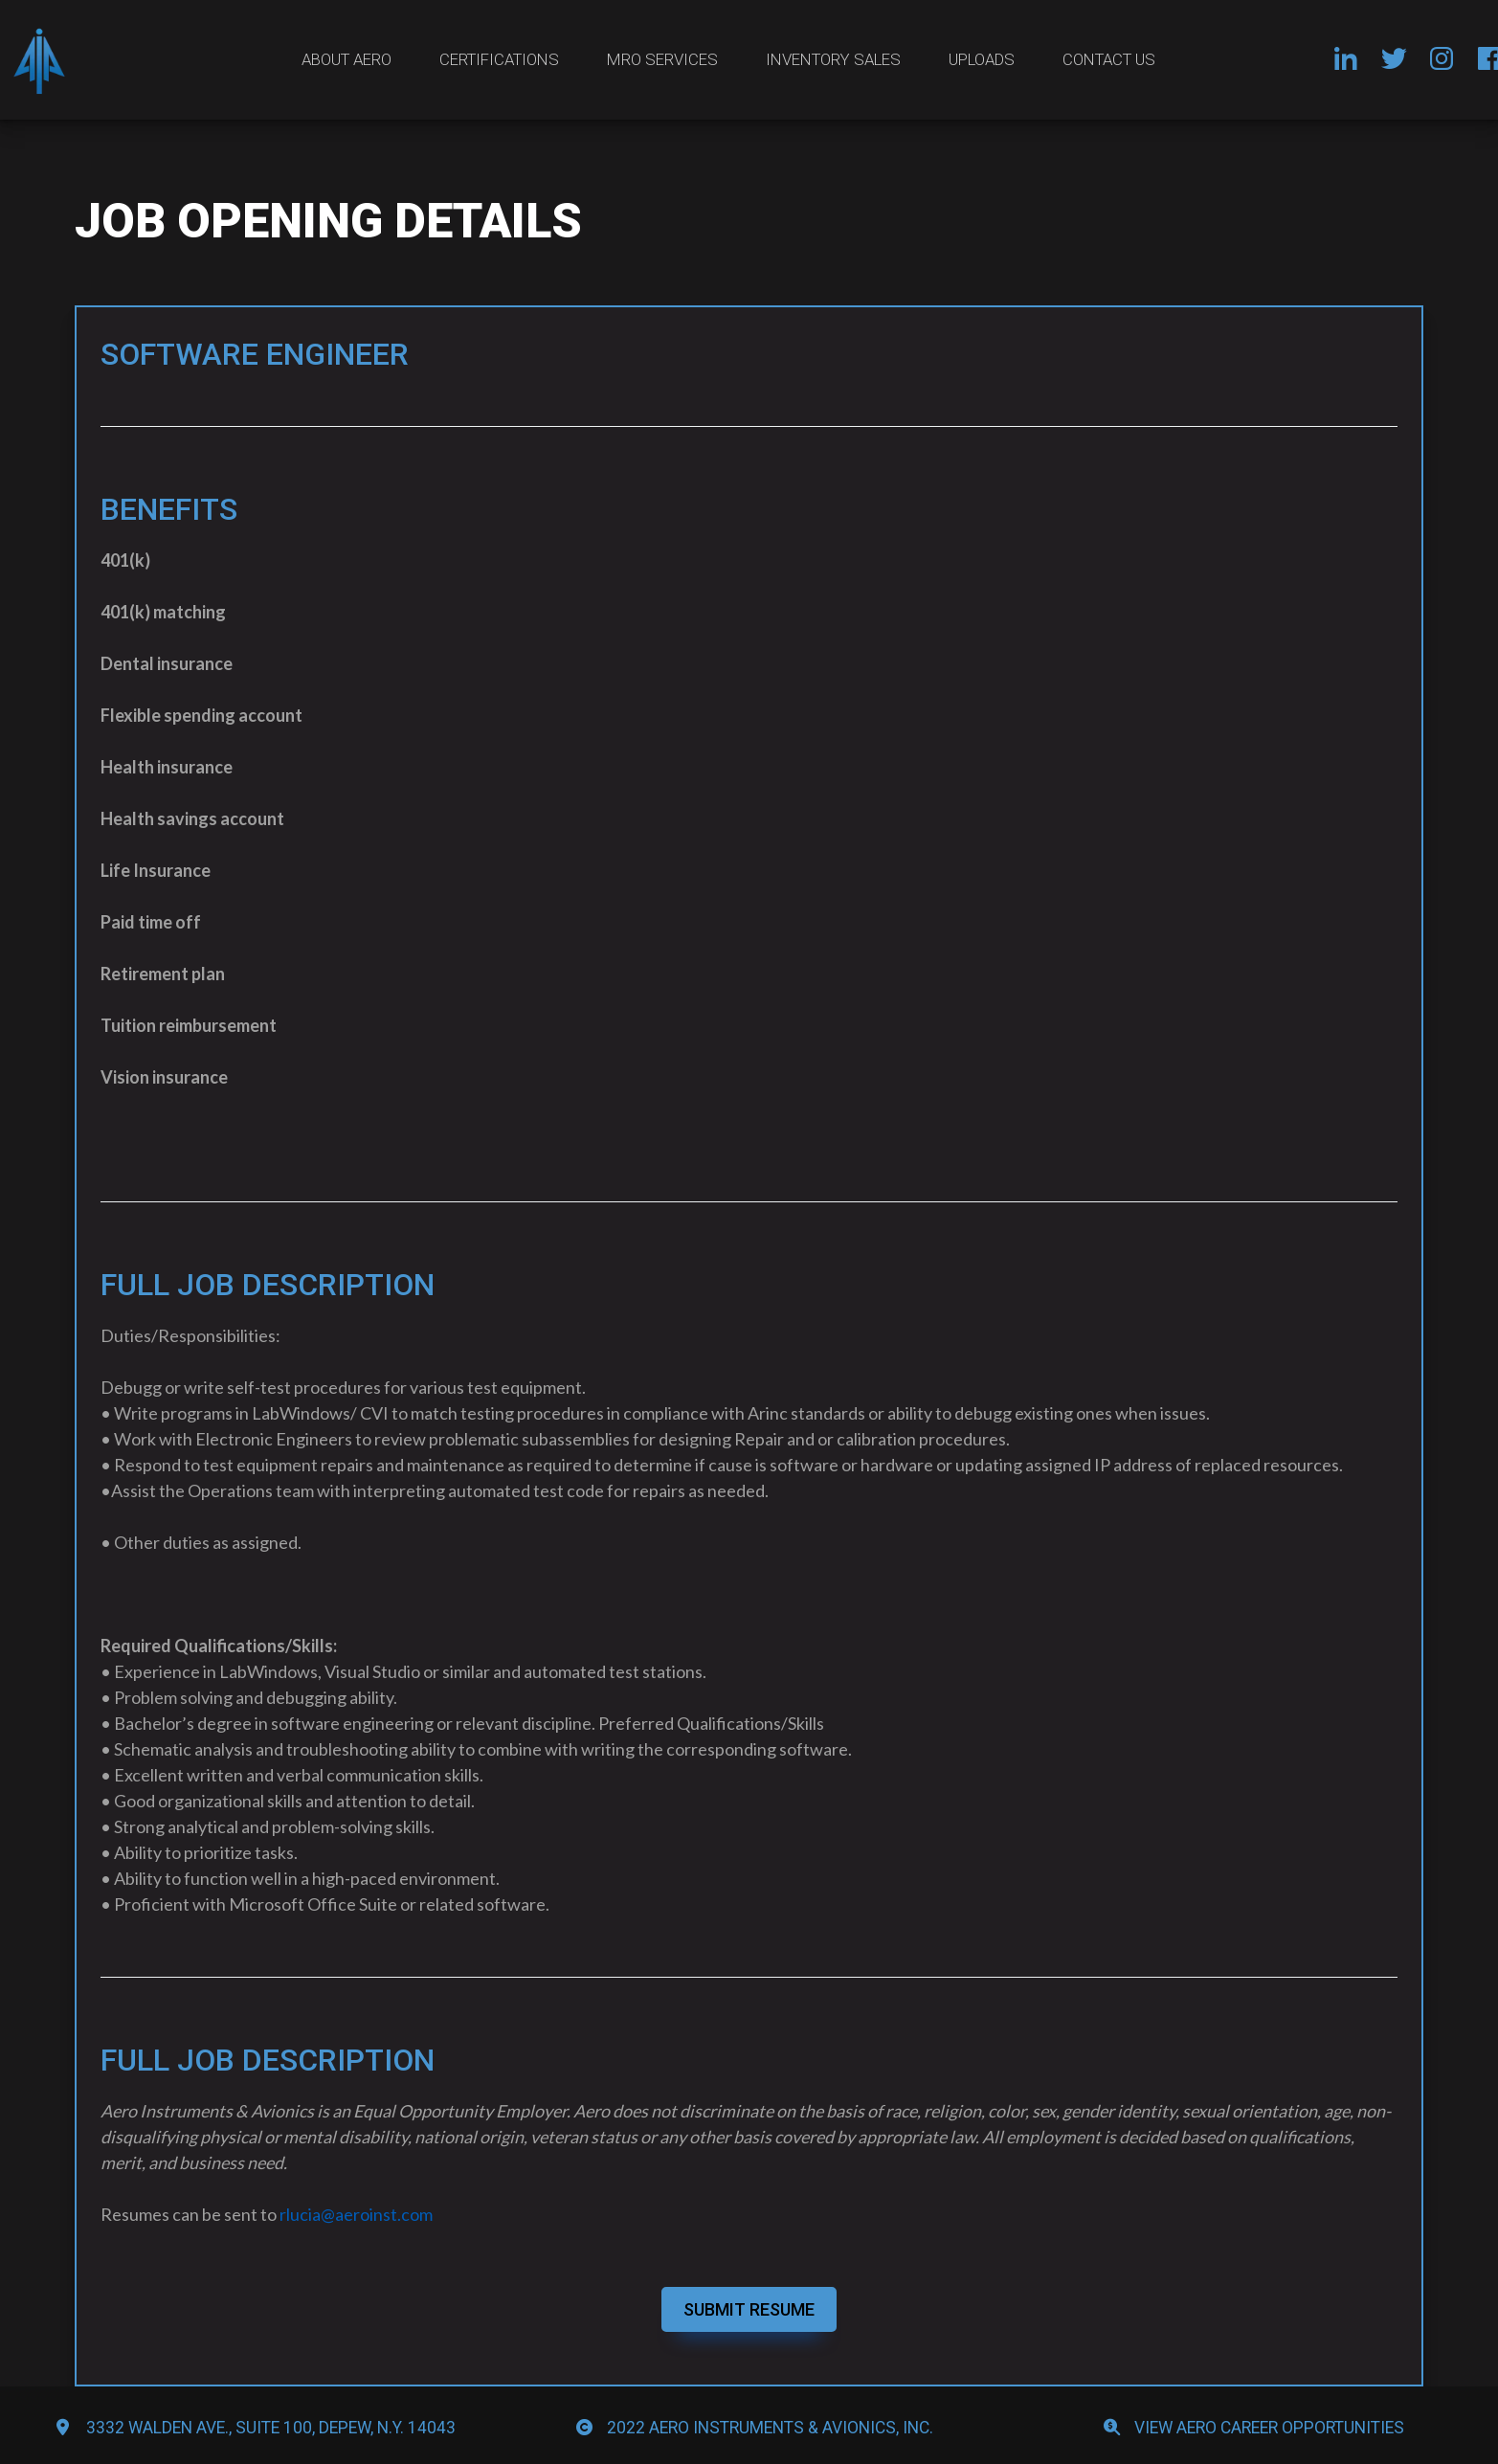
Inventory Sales (833, 59)
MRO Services (662, 59)
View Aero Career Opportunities (1269, 2427)
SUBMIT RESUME (749, 2309)
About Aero (346, 59)
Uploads (982, 59)
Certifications (499, 59)
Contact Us (1108, 59)
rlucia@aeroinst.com (356, 2214)
